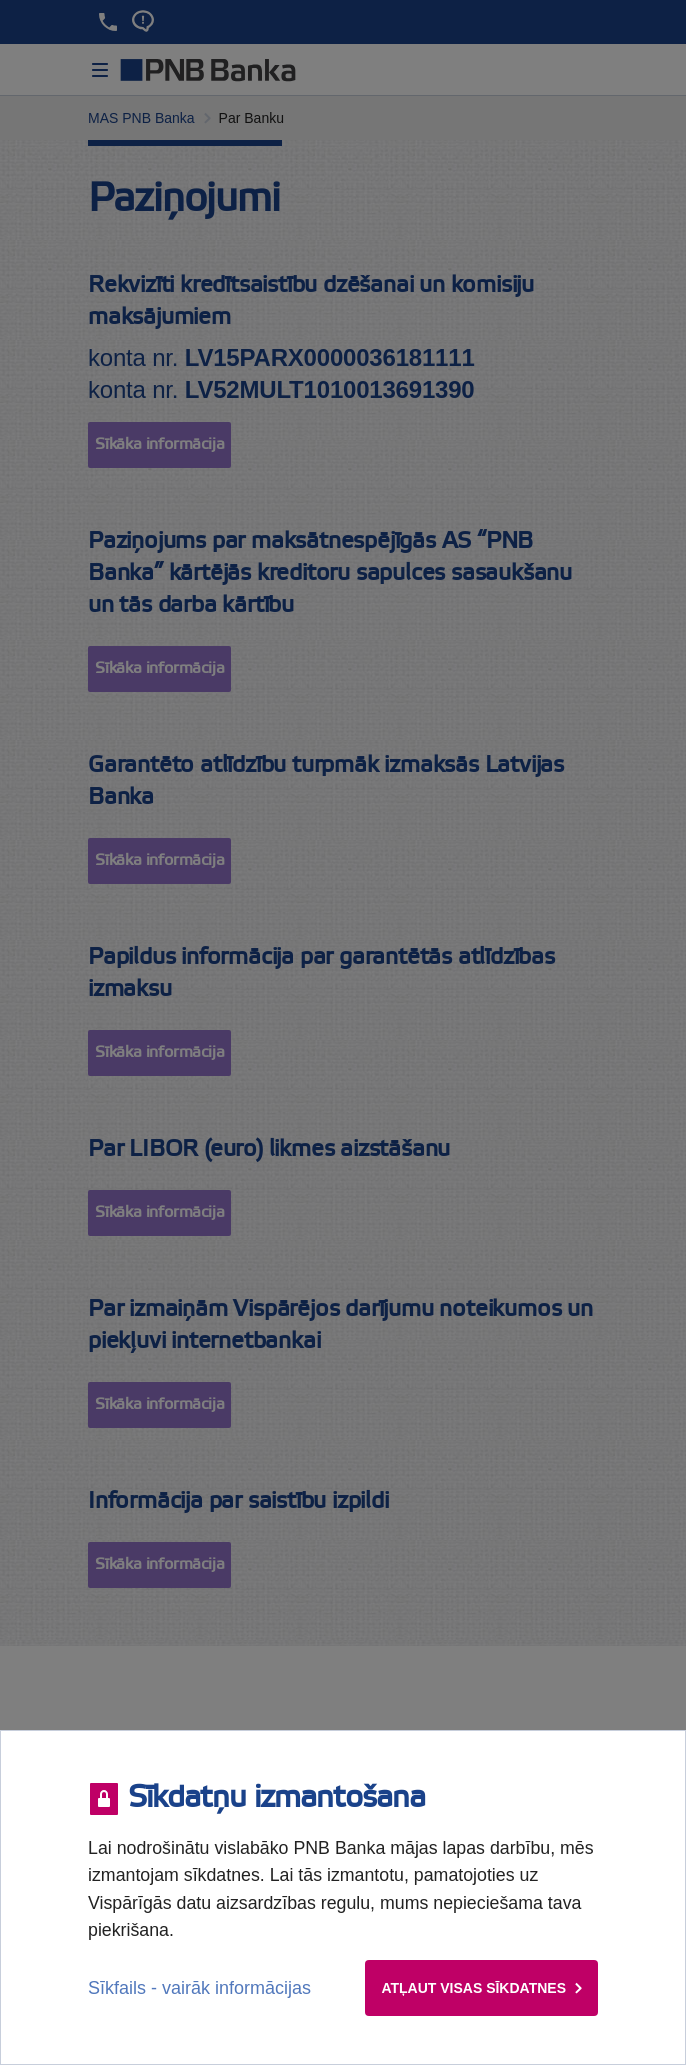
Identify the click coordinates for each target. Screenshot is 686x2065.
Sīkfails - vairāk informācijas (199, 1988)
